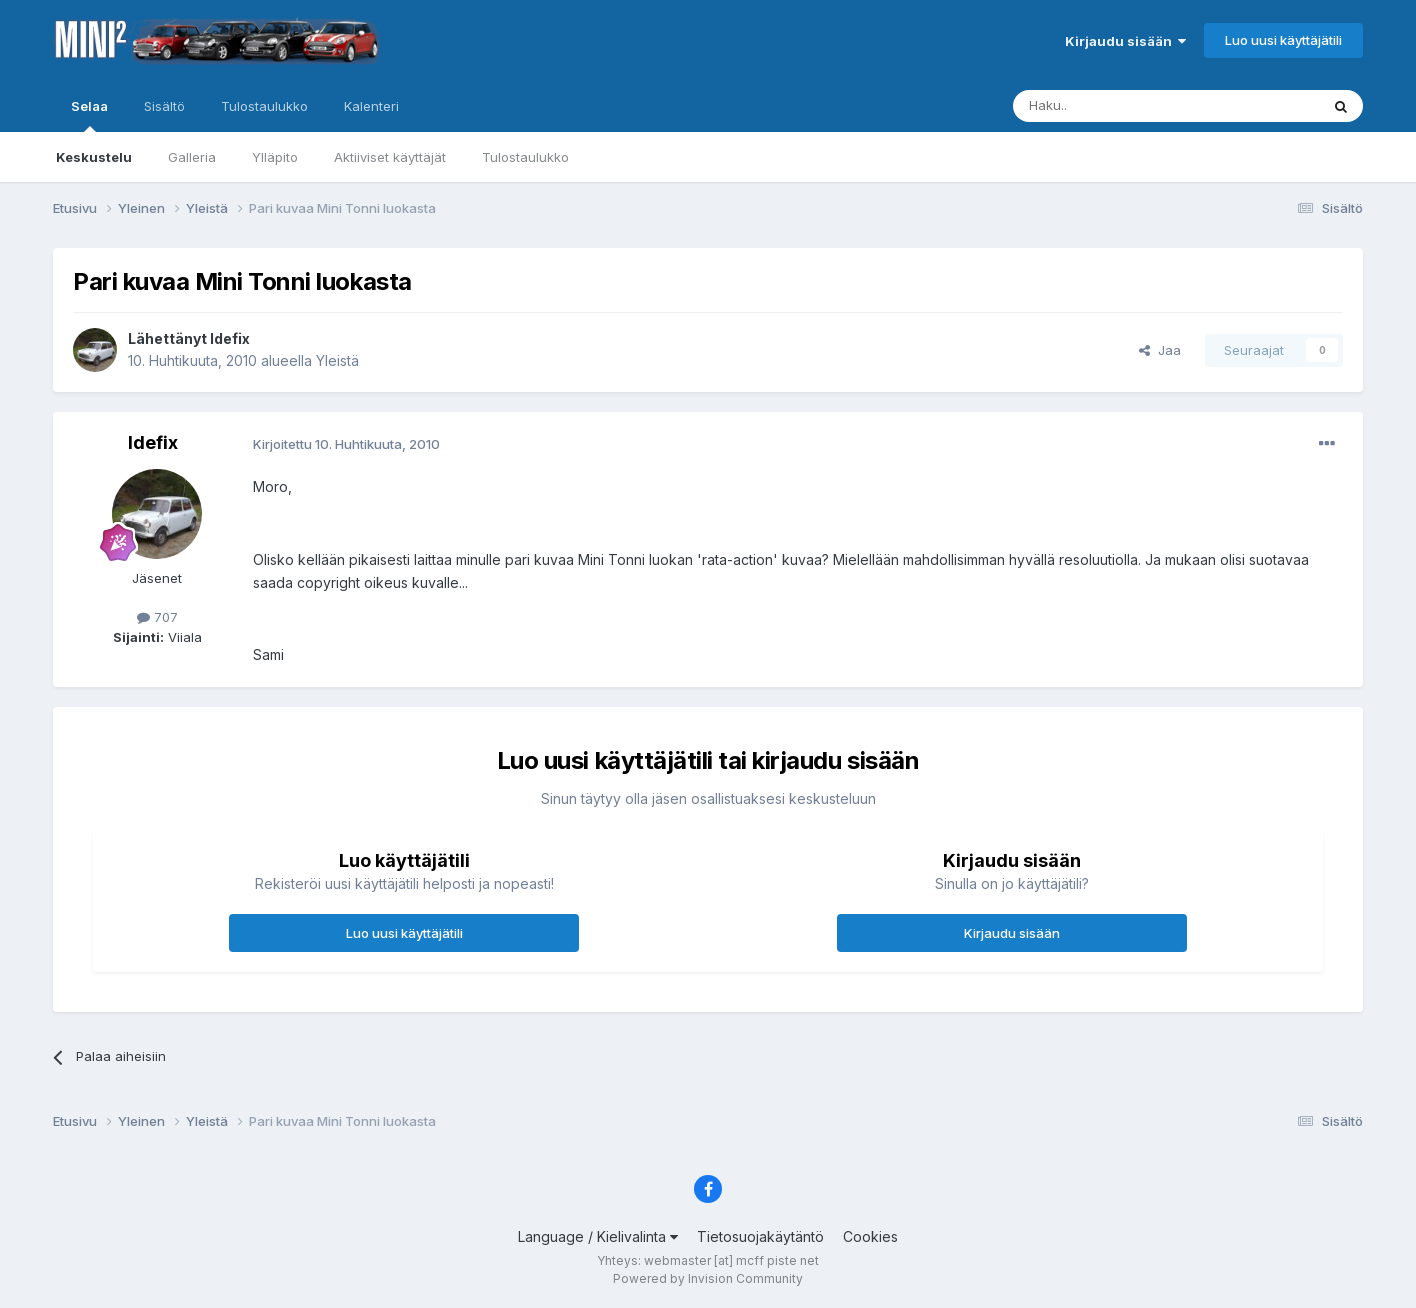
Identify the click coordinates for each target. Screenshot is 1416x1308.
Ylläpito (275, 157)
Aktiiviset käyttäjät (390, 157)
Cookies (870, 1236)
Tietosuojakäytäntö (760, 1236)
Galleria (192, 157)
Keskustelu (94, 157)
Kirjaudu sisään (1125, 41)
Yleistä (337, 360)
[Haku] (1115, 106)
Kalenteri (371, 106)
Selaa (89, 115)
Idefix (230, 338)
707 (157, 617)
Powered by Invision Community (708, 1278)
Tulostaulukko (525, 157)
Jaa (1160, 350)
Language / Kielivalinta (598, 1236)
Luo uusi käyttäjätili (1283, 40)
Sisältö (164, 106)
